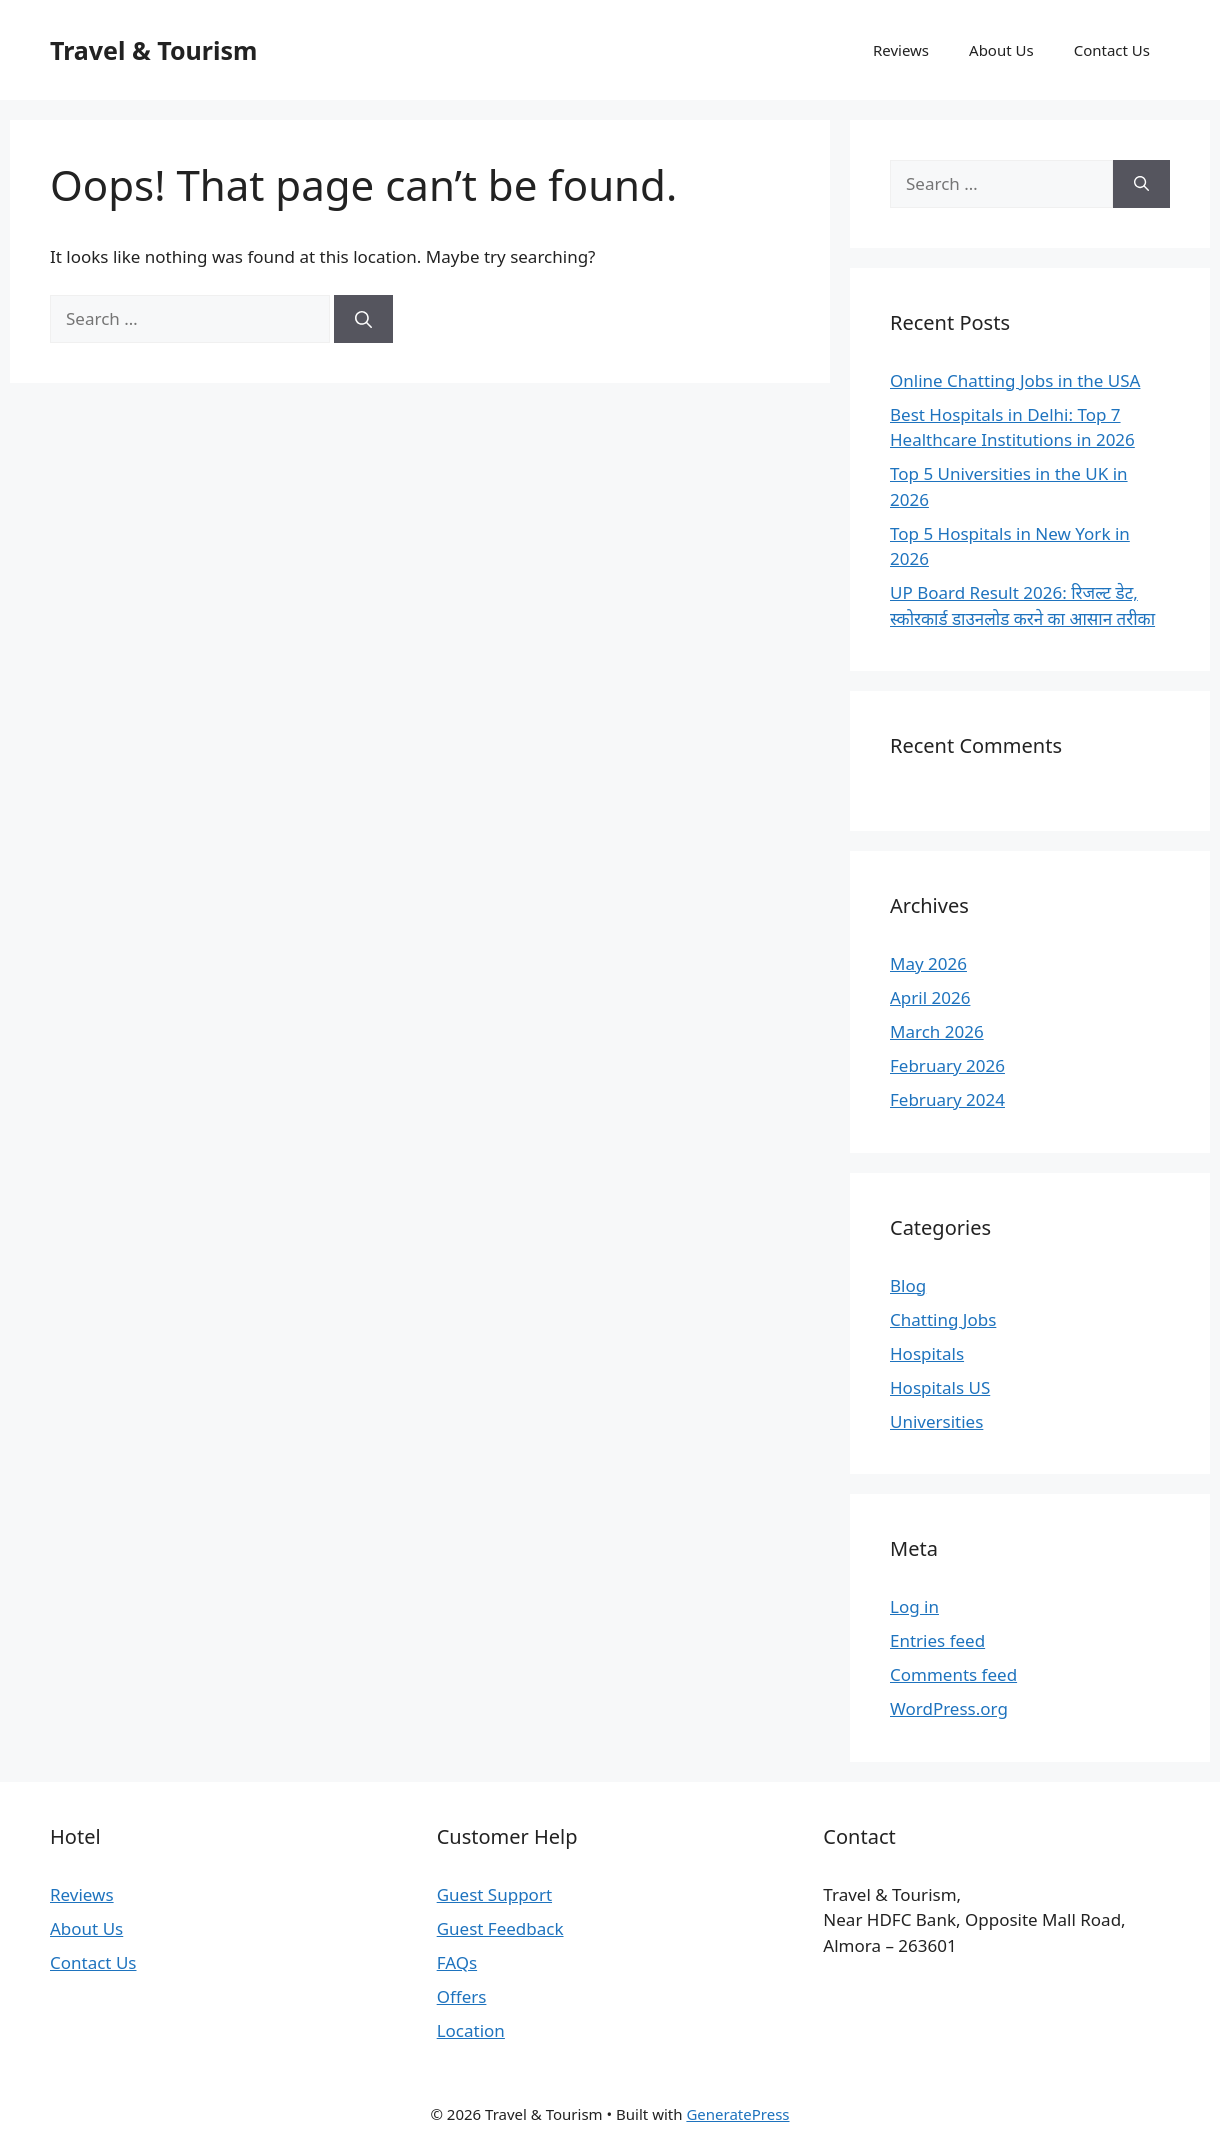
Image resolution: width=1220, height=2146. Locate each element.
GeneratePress (737, 2114)
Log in (914, 1606)
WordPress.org (949, 1708)
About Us (1001, 50)
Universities (936, 1421)
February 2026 (947, 1065)
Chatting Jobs (943, 1319)
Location (471, 2030)
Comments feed (953, 1674)
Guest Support (494, 1894)
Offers (462, 1996)
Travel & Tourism (153, 50)
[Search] (363, 319)
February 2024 (947, 1099)
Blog (908, 1285)
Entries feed (937, 1640)
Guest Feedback (500, 1928)
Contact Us (1112, 50)
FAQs (457, 1962)
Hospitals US (940, 1387)
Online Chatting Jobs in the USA (1015, 380)
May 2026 (928, 963)
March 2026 (937, 1031)
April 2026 (930, 997)
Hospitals (927, 1353)
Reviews (901, 50)
